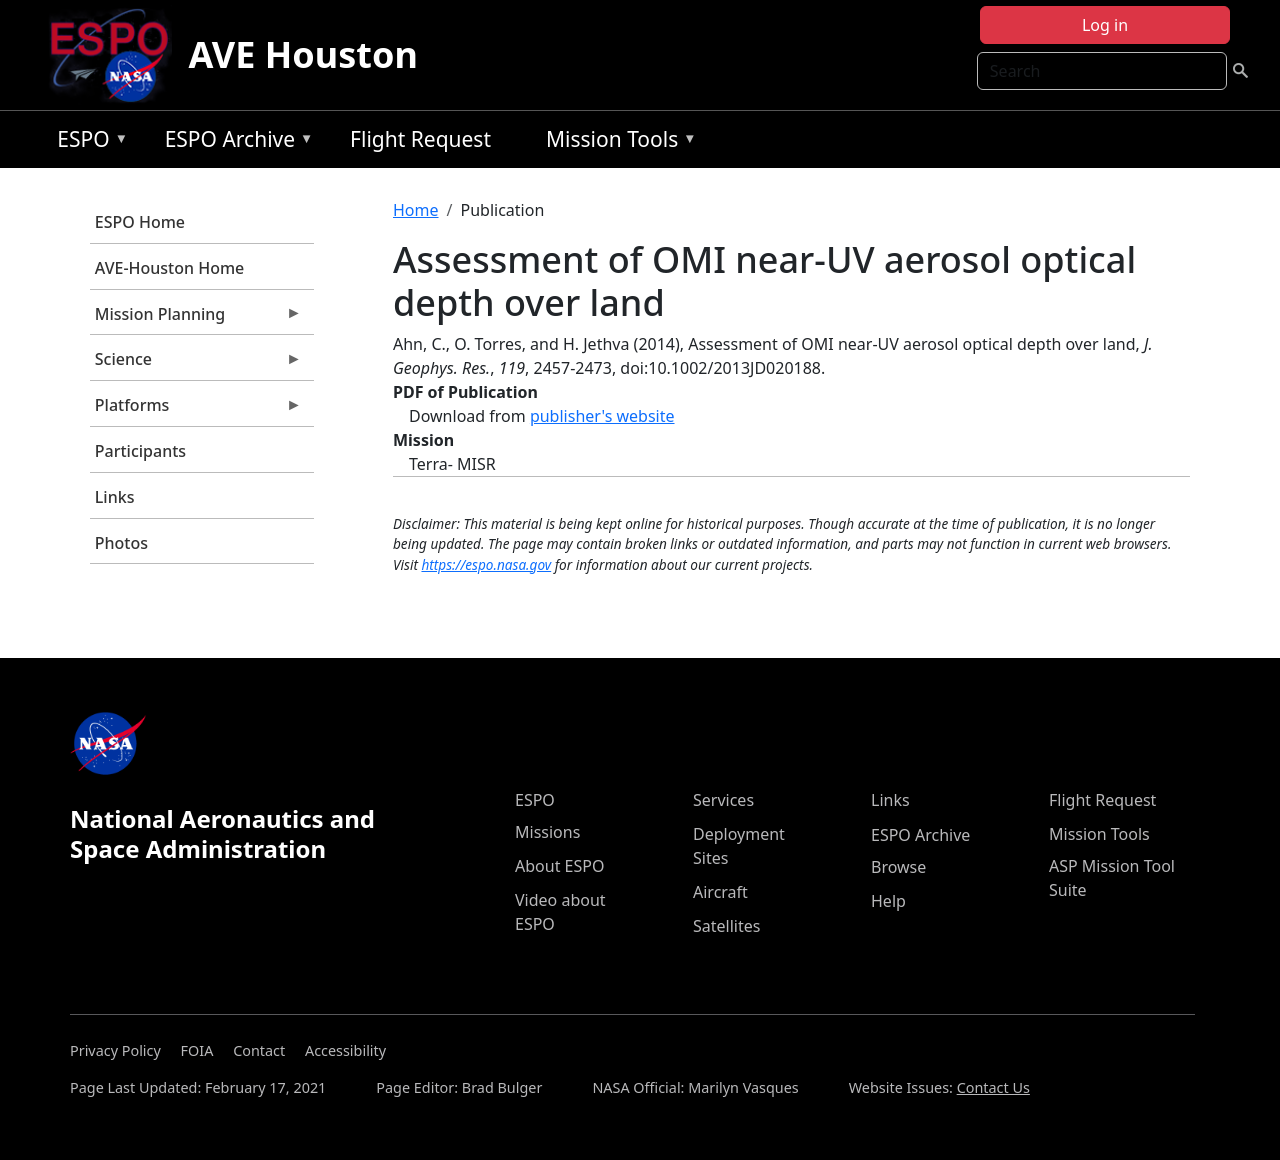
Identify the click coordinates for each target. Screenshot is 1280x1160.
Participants (140, 451)
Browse (898, 867)
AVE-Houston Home (169, 268)
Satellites (726, 926)
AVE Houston (302, 54)
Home (416, 210)
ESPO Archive (234, 142)
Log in (1105, 25)
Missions (547, 832)
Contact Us (993, 1087)
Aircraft (720, 892)
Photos (121, 543)
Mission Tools (616, 142)
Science (196, 364)
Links (115, 497)
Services (723, 800)
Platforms (196, 410)
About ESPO (559, 866)
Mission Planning (196, 319)
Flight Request (420, 139)
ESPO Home (140, 222)
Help (888, 901)
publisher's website (602, 416)
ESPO (87, 142)
